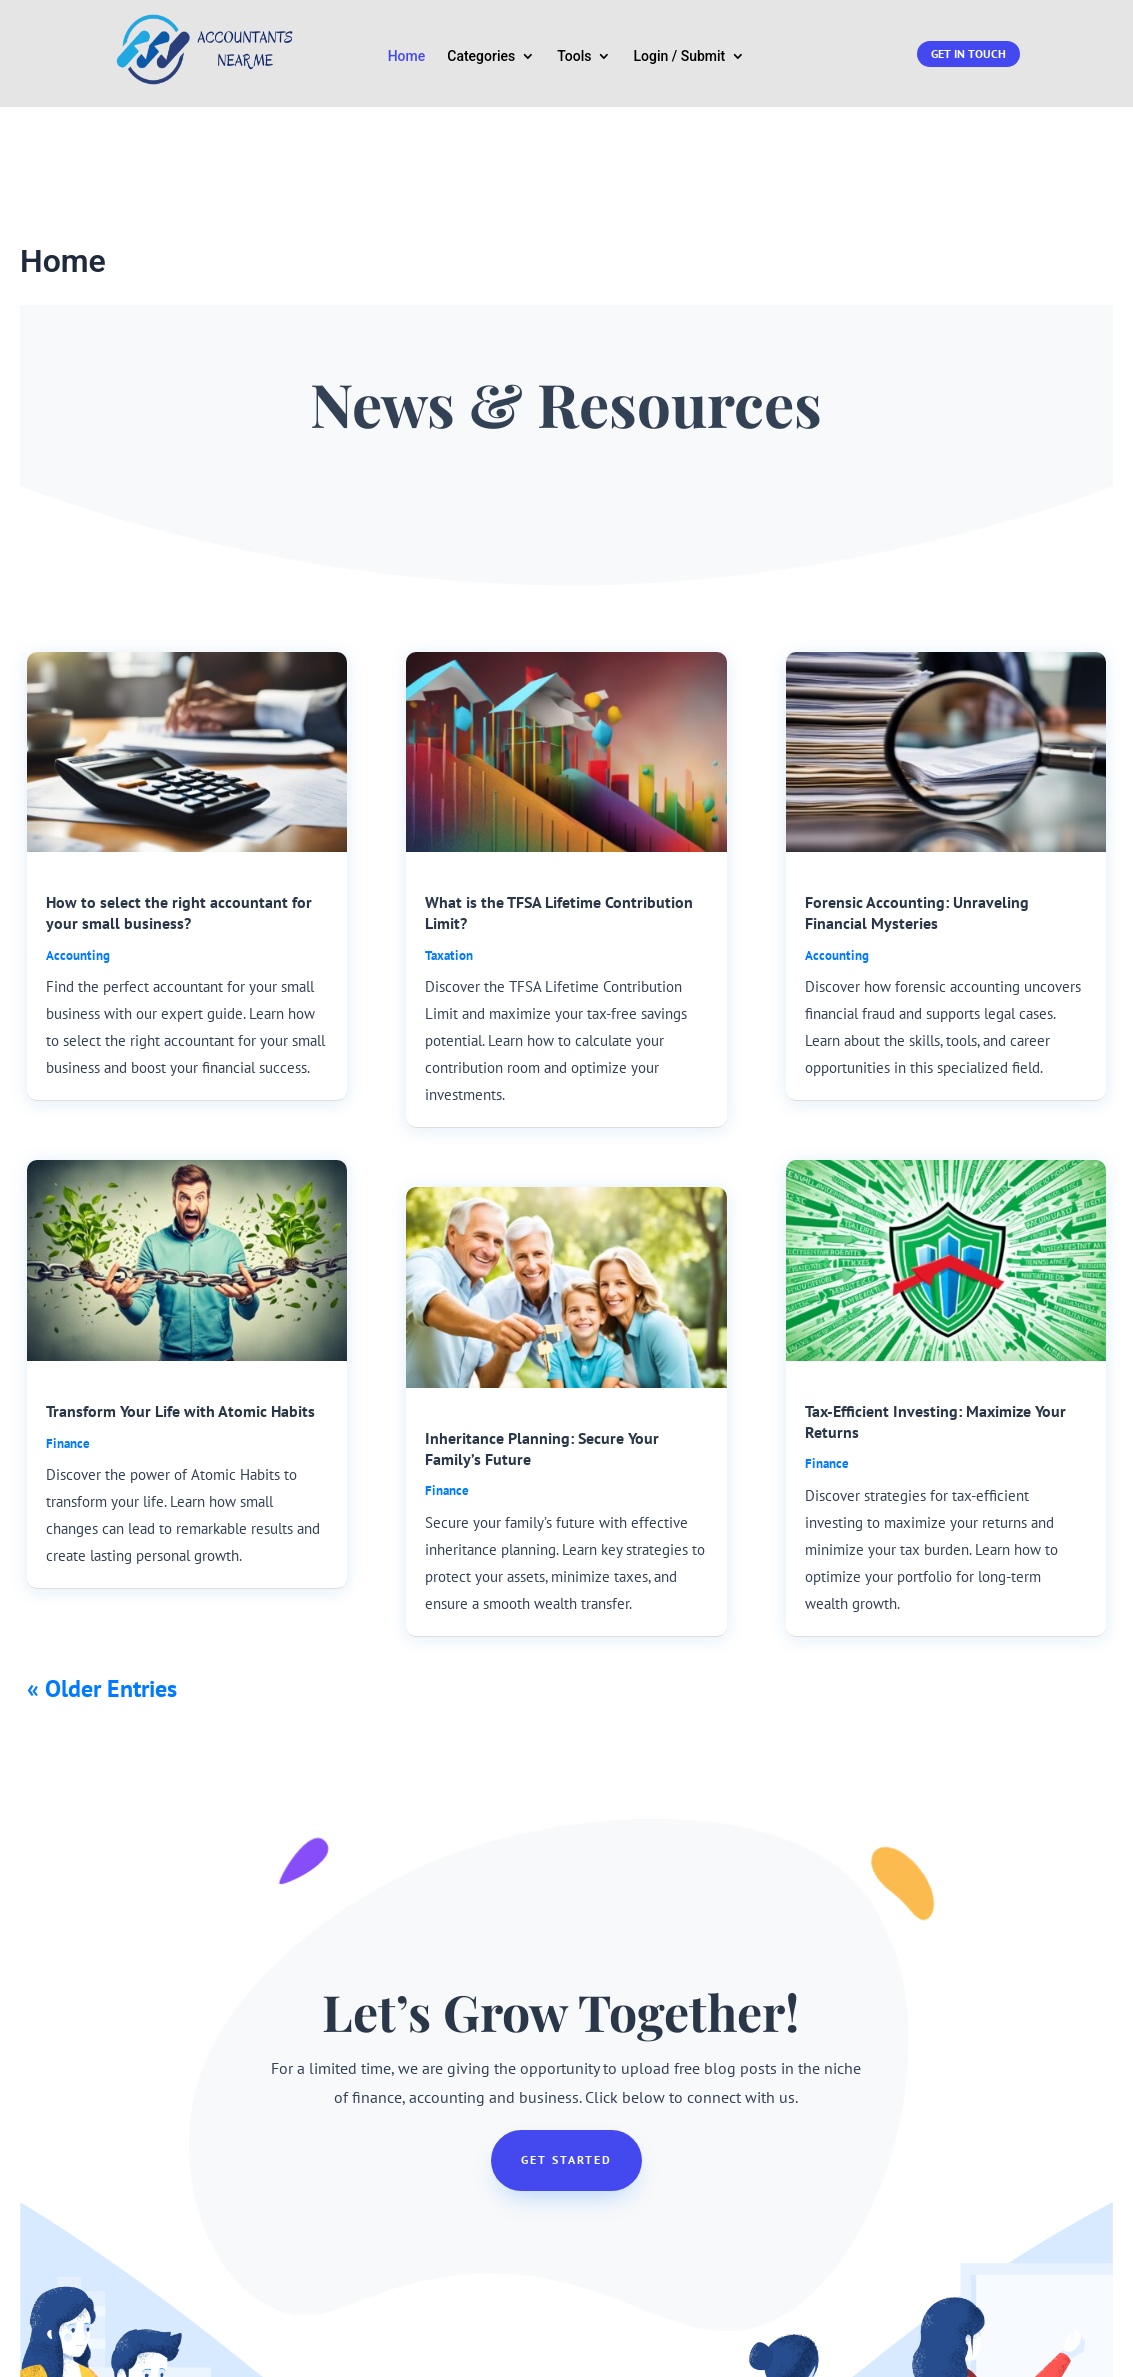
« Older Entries (102, 1553)
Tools (574, 56)
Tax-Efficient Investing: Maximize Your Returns (935, 1286)
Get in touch (968, 53)
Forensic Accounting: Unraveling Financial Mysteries (917, 777)
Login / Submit (679, 56)
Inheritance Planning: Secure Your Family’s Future (542, 1313)
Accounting (78, 820)
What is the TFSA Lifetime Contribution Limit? (559, 777)
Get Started (566, 2024)
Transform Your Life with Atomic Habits (180, 1276)
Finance (68, 1308)
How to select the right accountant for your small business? (179, 777)
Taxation (449, 820)
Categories (481, 56)
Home (407, 56)
